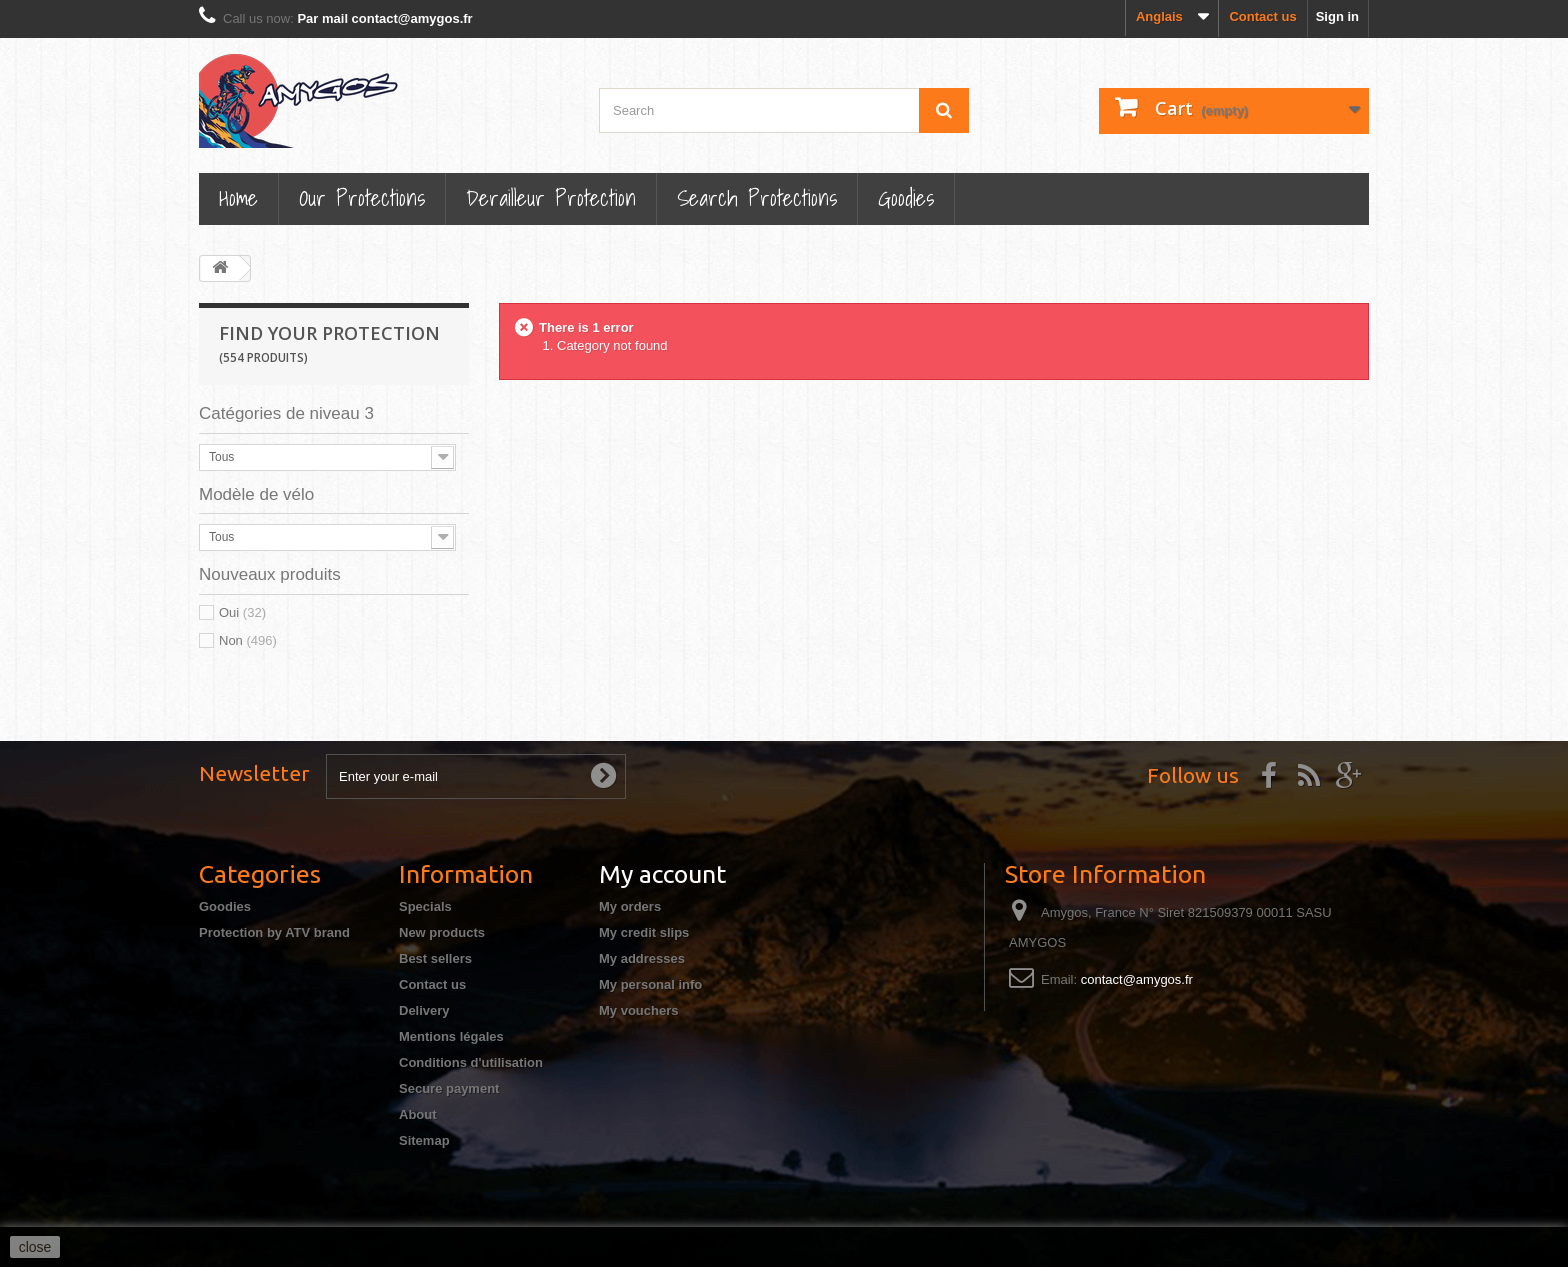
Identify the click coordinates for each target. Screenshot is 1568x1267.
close (35, 1247)
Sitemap (424, 1140)
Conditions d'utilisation (471, 1062)
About (418, 1114)
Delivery (424, 1010)
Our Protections (362, 197)
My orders (630, 906)
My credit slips (644, 932)
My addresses (642, 958)
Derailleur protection (551, 197)
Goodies (906, 197)
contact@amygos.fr (1137, 979)
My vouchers (638, 1010)
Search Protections (757, 197)
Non (248, 640)
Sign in (1337, 16)
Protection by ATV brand (274, 932)
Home (238, 197)
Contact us (1262, 16)
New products (442, 932)
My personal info (650, 984)
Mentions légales (451, 1036)
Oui (242, 612)
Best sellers (435, 958)
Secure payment (449, 1088)
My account (662, 874)
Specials (425, 906)
